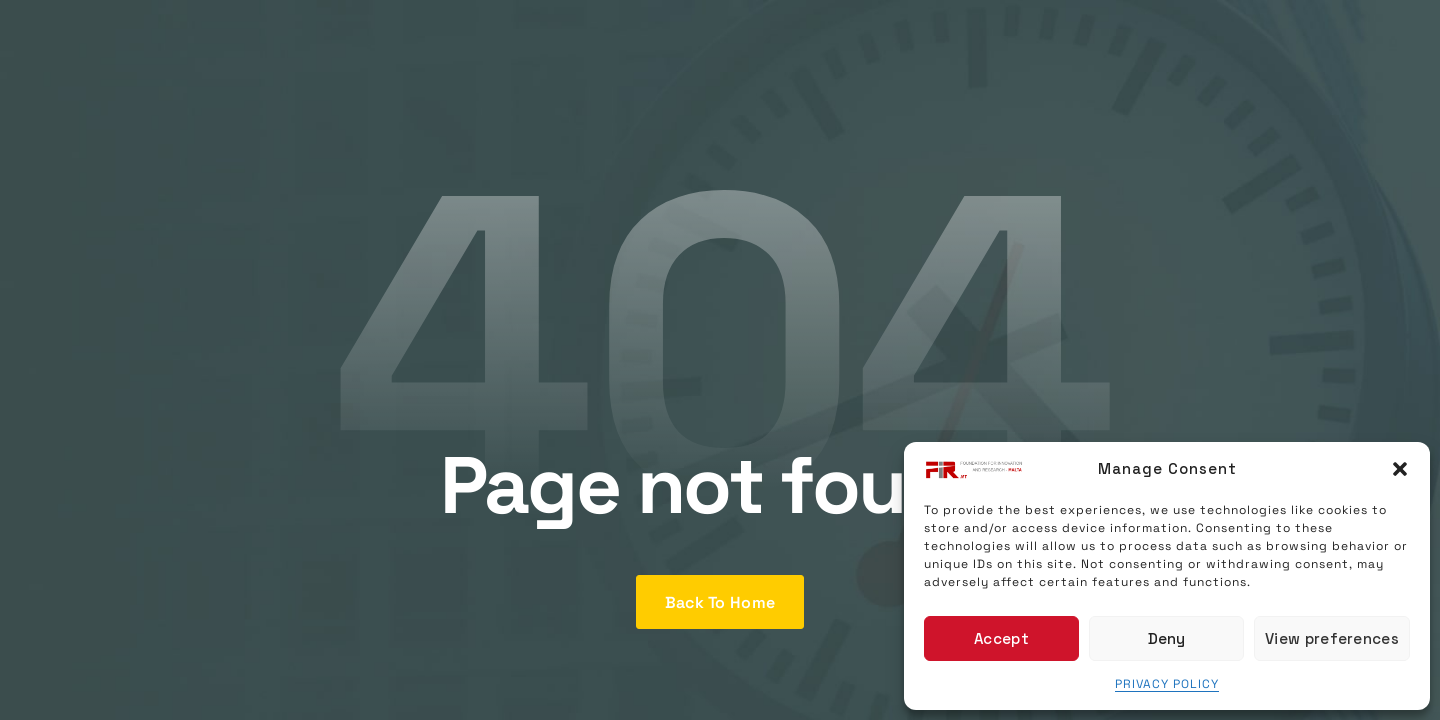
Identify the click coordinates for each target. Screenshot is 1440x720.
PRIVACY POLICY (1167, 684)
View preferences (1332, 638)
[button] (1400, 469)
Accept (1001, 638)
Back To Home (720, 602)
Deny (1167, 638)
